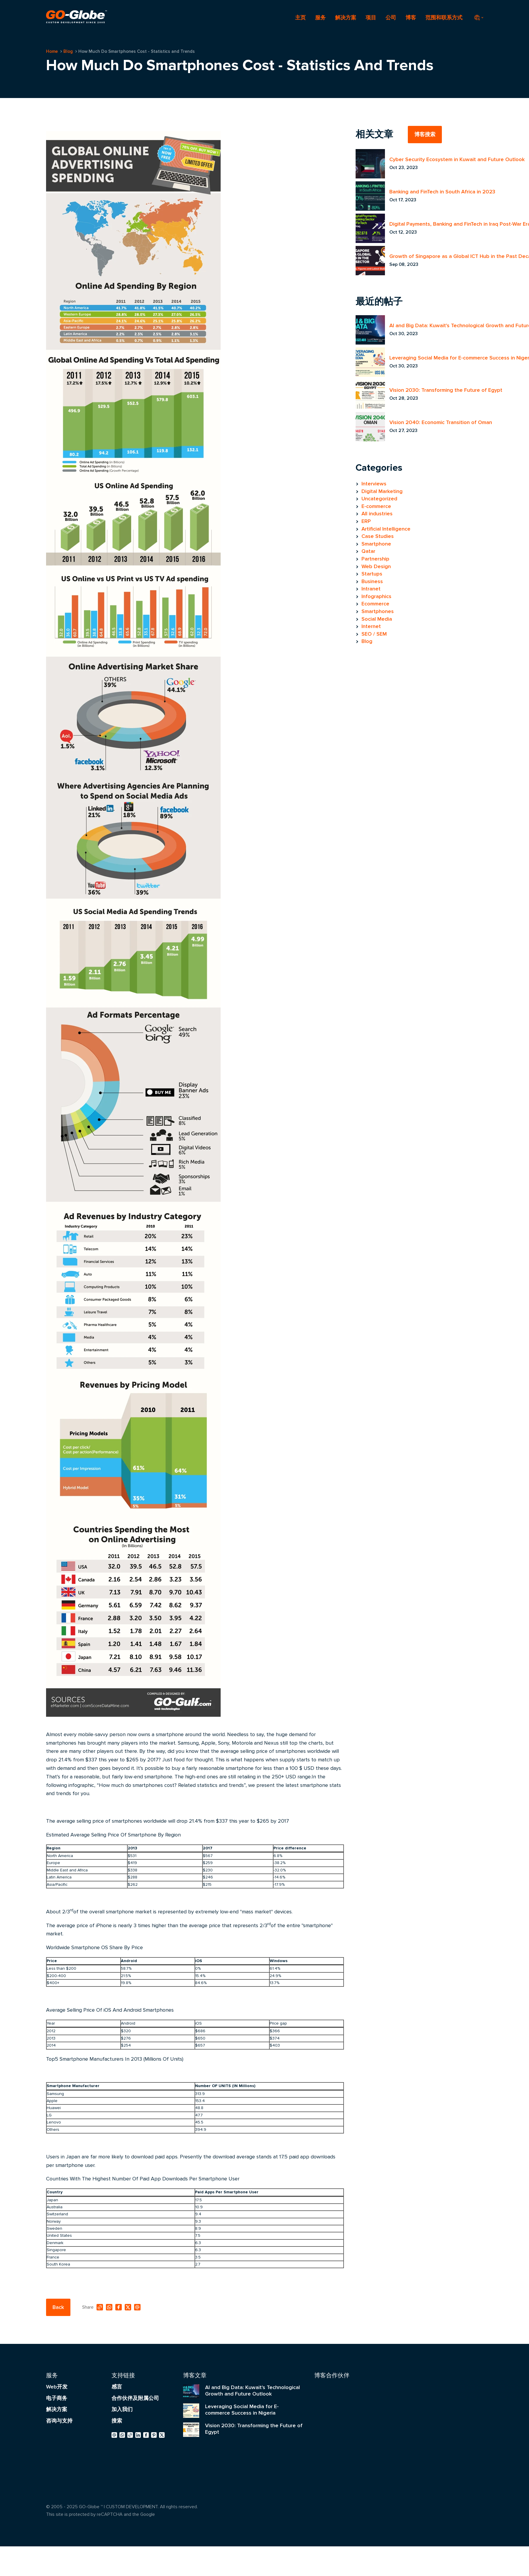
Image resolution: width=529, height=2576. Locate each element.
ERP (366, 521)
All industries (377, 513)
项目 (371, 17)
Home (52, 51)
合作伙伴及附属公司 (135, 2398)
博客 (410, 17)
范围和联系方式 (443, 17)
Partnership (375, 559)
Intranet (371, 588)
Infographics (376, 596)
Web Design (376, 566)
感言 (116, 2386)
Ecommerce (375, 603)
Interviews (373, 483)
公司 (391, 17)
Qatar (368, 551)
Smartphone (376, 544)
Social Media (376, 619)
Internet (371, 626)
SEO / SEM (374, 634)
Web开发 (56, 2386)
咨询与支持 (59, 2421)
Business (372, 581)
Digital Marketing (382, 491)
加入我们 (122, 2409)
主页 (300, 17)
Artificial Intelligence (385, 529)
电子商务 (56, 2398)
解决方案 (345, 17)
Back (58, 2307)
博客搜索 (424, 134)
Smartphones (377, 611)
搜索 (116, 2421)
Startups (371, 573)
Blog (68, 51)
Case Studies (377, 536)
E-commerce (376, 506)
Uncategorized (379, 498)
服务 (320, 17)
